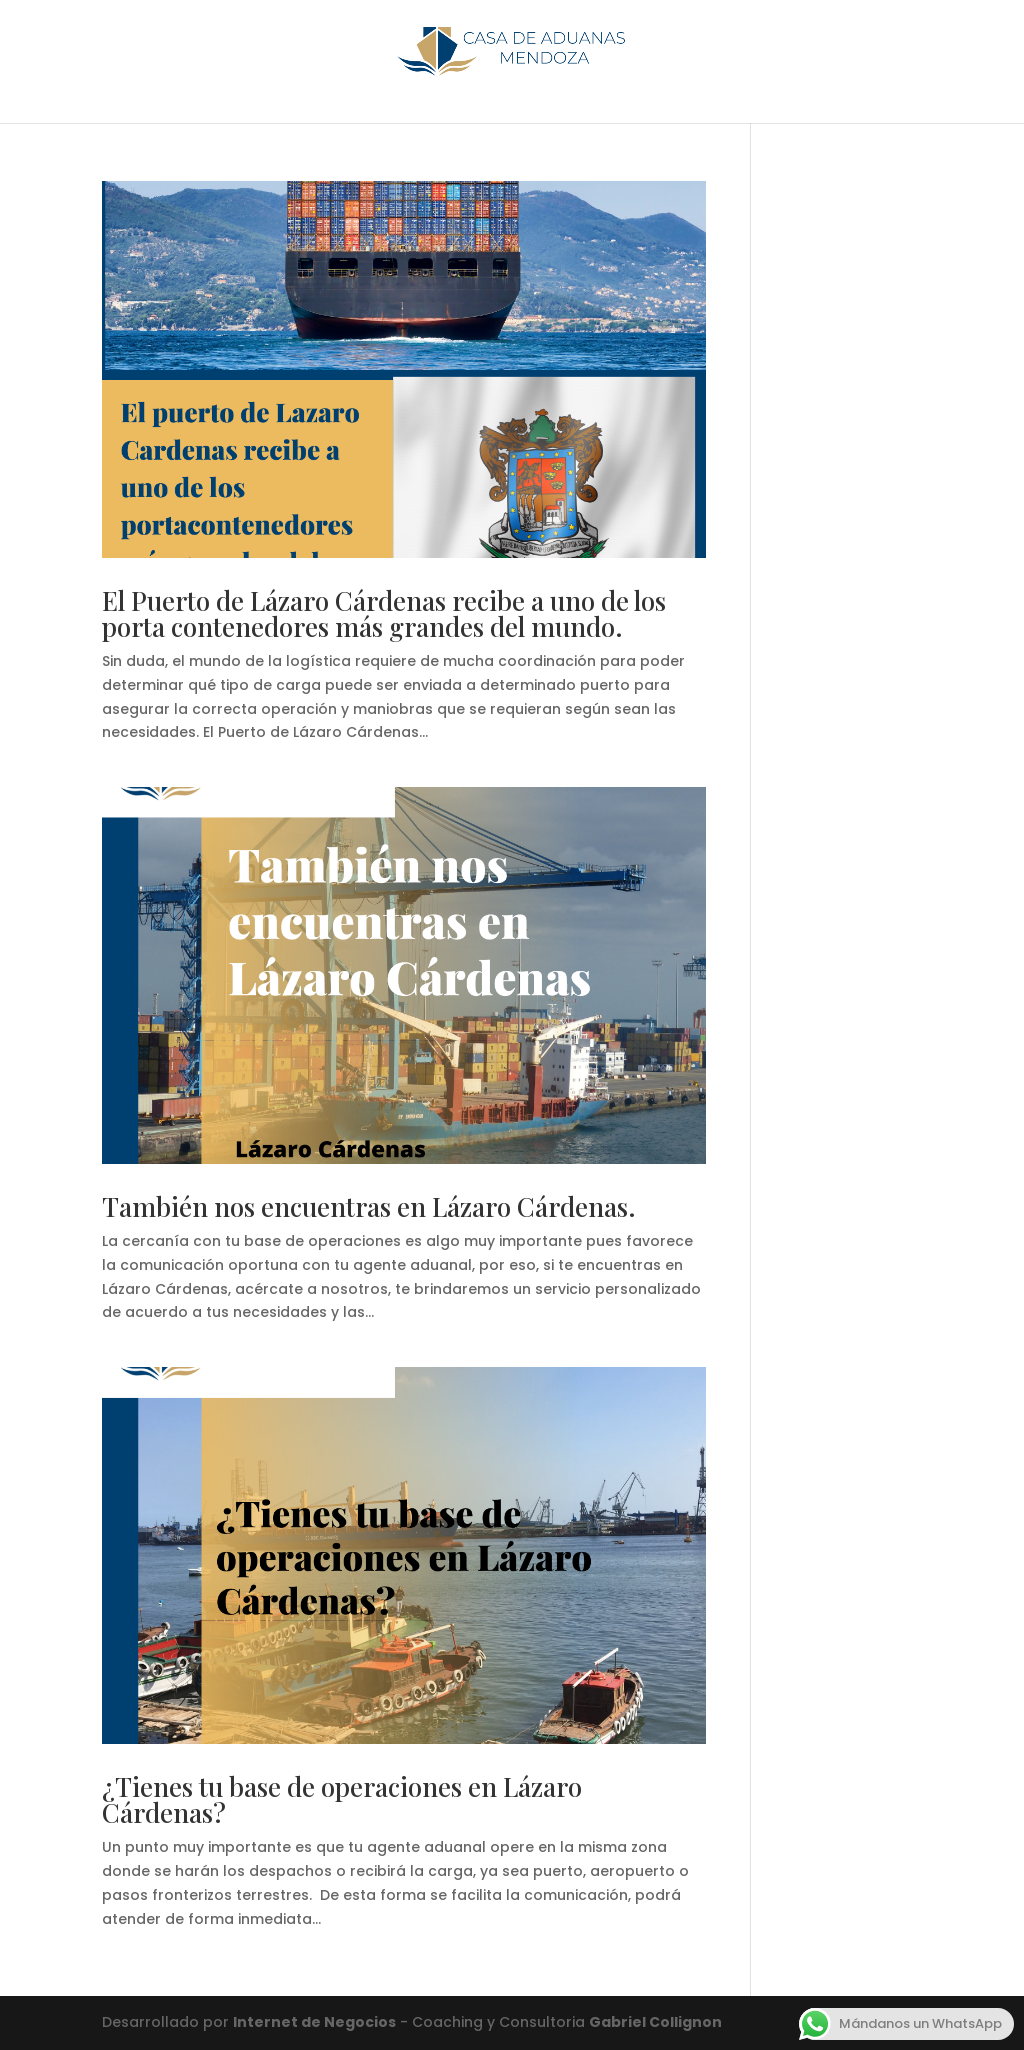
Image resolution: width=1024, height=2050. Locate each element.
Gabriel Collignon (655, 2022)
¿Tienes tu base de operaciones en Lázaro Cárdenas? (342, 1799)
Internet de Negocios (314, 2022)
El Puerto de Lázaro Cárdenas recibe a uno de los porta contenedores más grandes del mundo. (384, 613)
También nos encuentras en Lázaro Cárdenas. (369, 1206)
